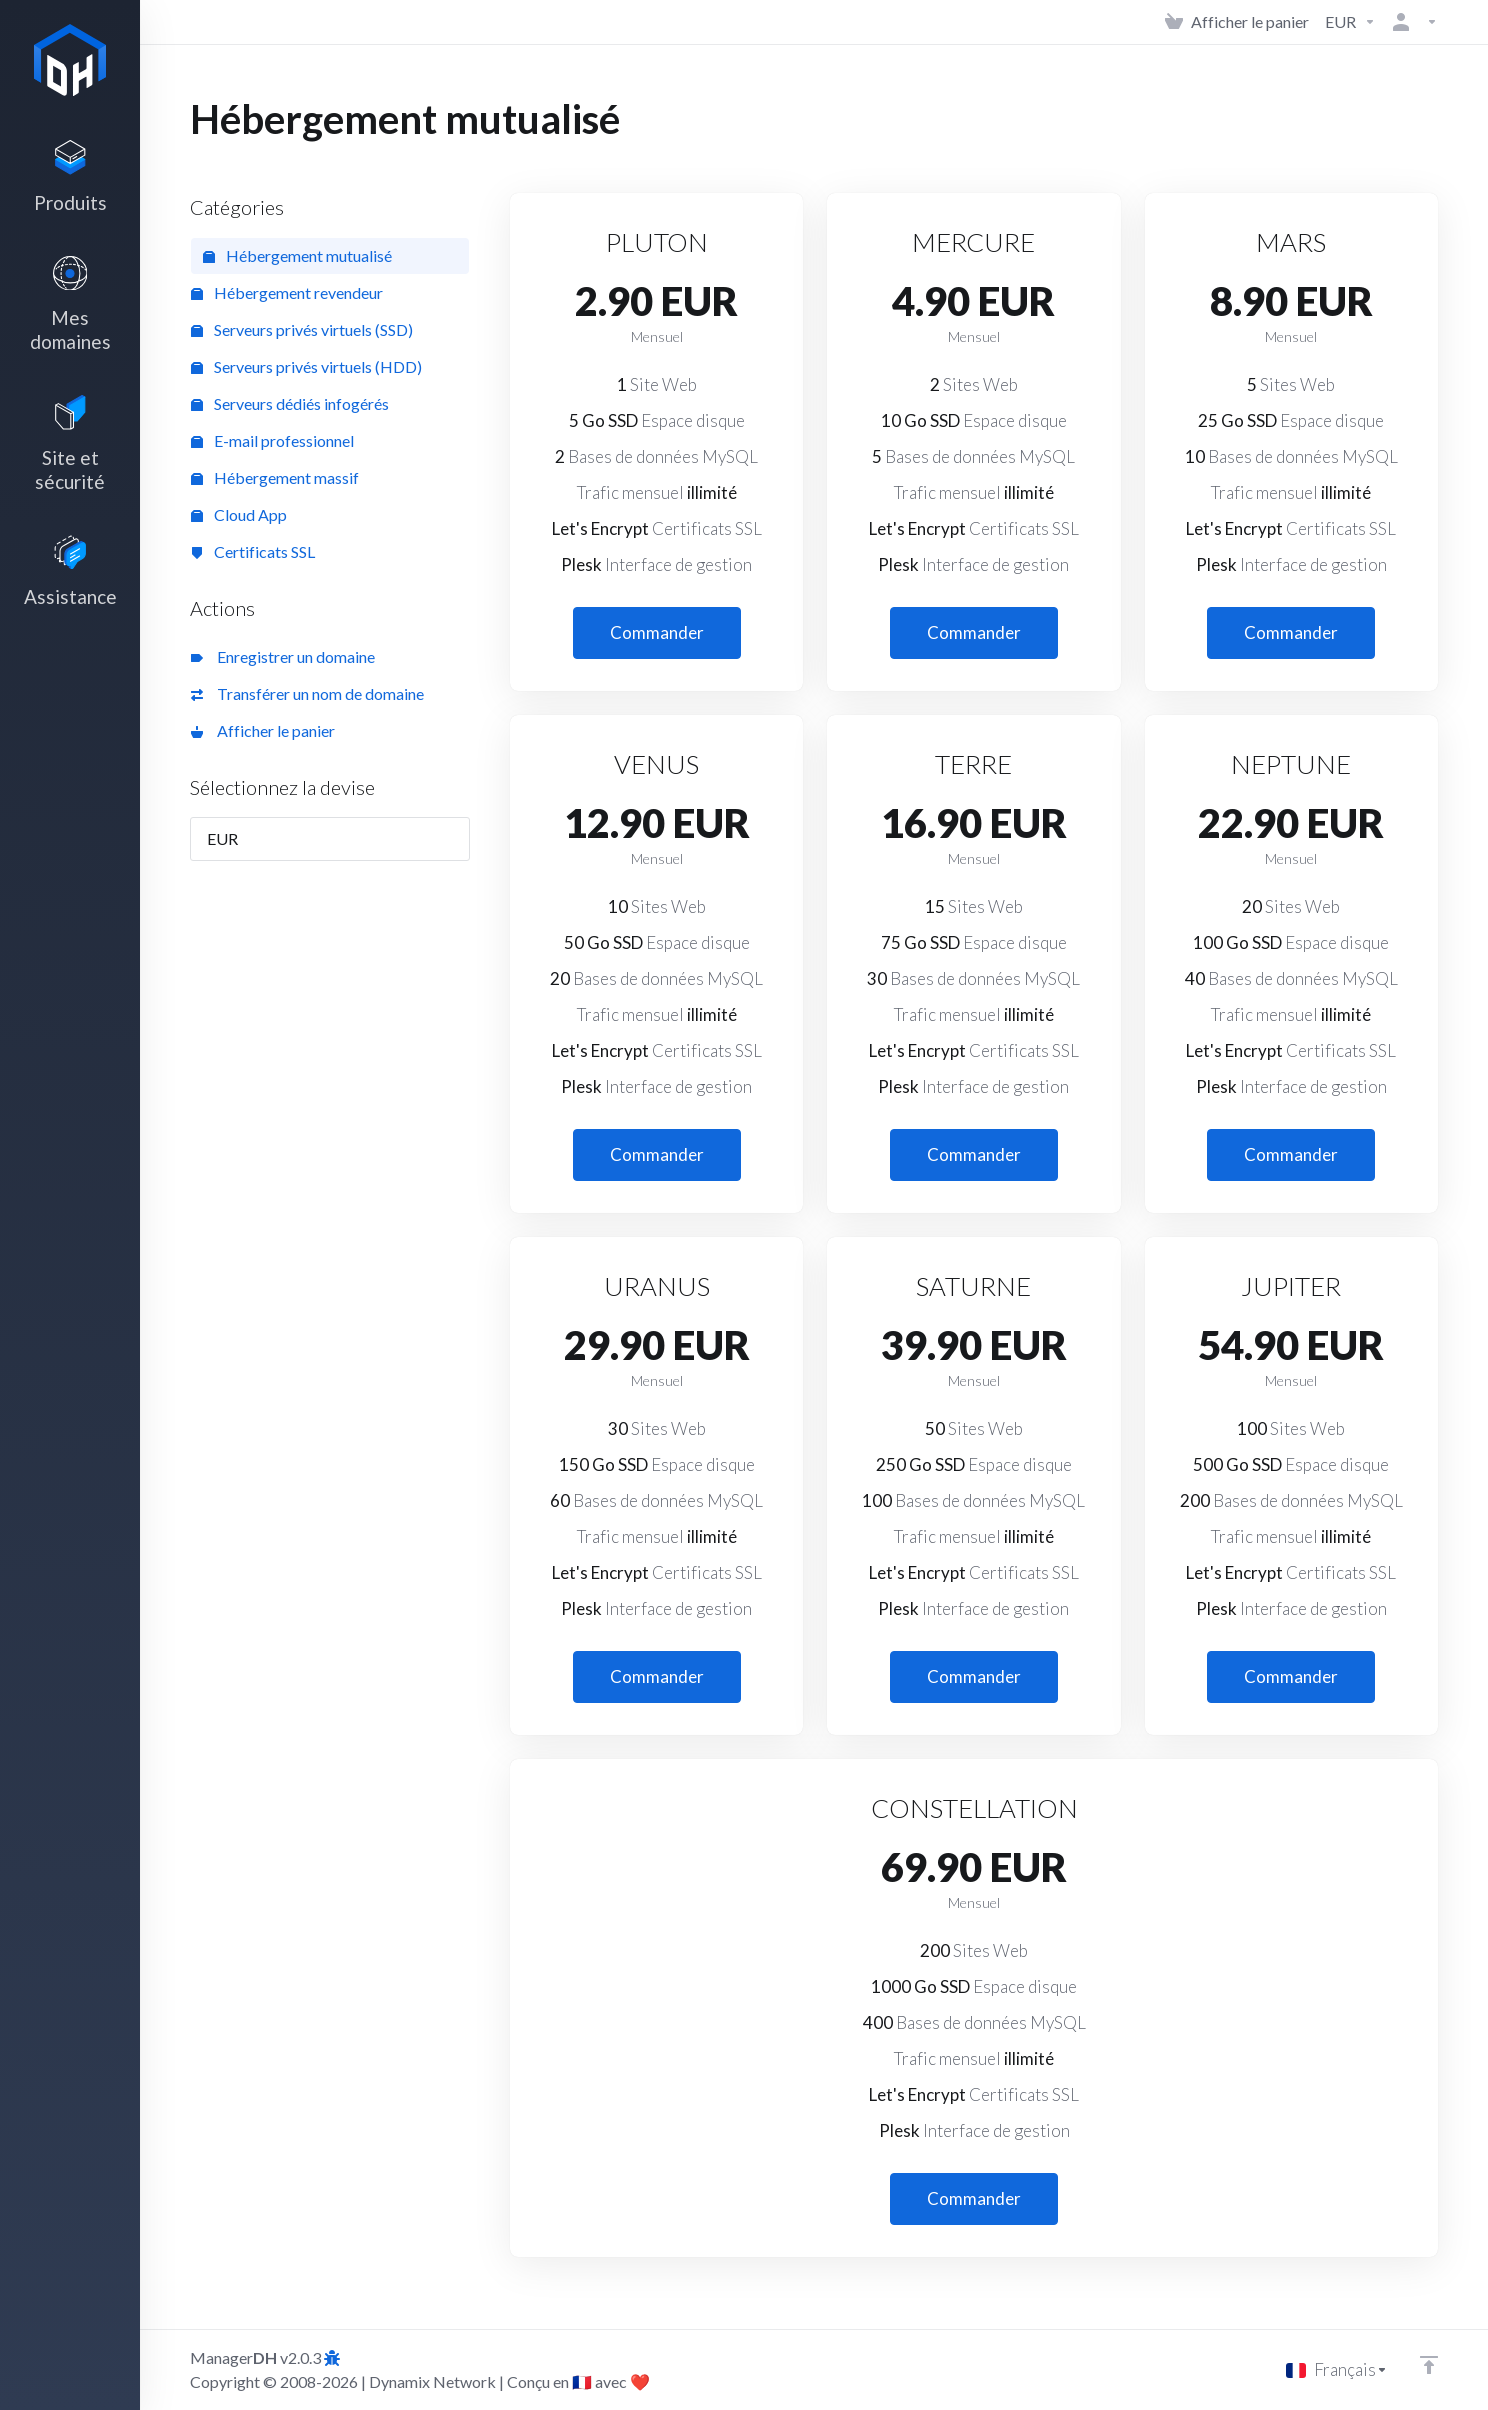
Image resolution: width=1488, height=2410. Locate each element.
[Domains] (70, 313)
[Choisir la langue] (1337, 2370)
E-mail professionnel (272, 440)
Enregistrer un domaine (283, 656)
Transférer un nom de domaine (307, 693)
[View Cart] (1237, 22)
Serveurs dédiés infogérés (290, 403)
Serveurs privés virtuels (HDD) (306, 366)
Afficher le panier (263, 730)
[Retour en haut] (1429, 2365)
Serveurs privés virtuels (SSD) (302, 329)
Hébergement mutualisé (297, 255)
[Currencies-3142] (1350, 22)
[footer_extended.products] (70, 180)
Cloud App (239, 514)
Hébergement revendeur (287, 292)
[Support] (70, 591)
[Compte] (1411, 22)
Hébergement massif (275, 477)
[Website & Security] (70, 458)
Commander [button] (657, 632)
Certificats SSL (253, 551)
